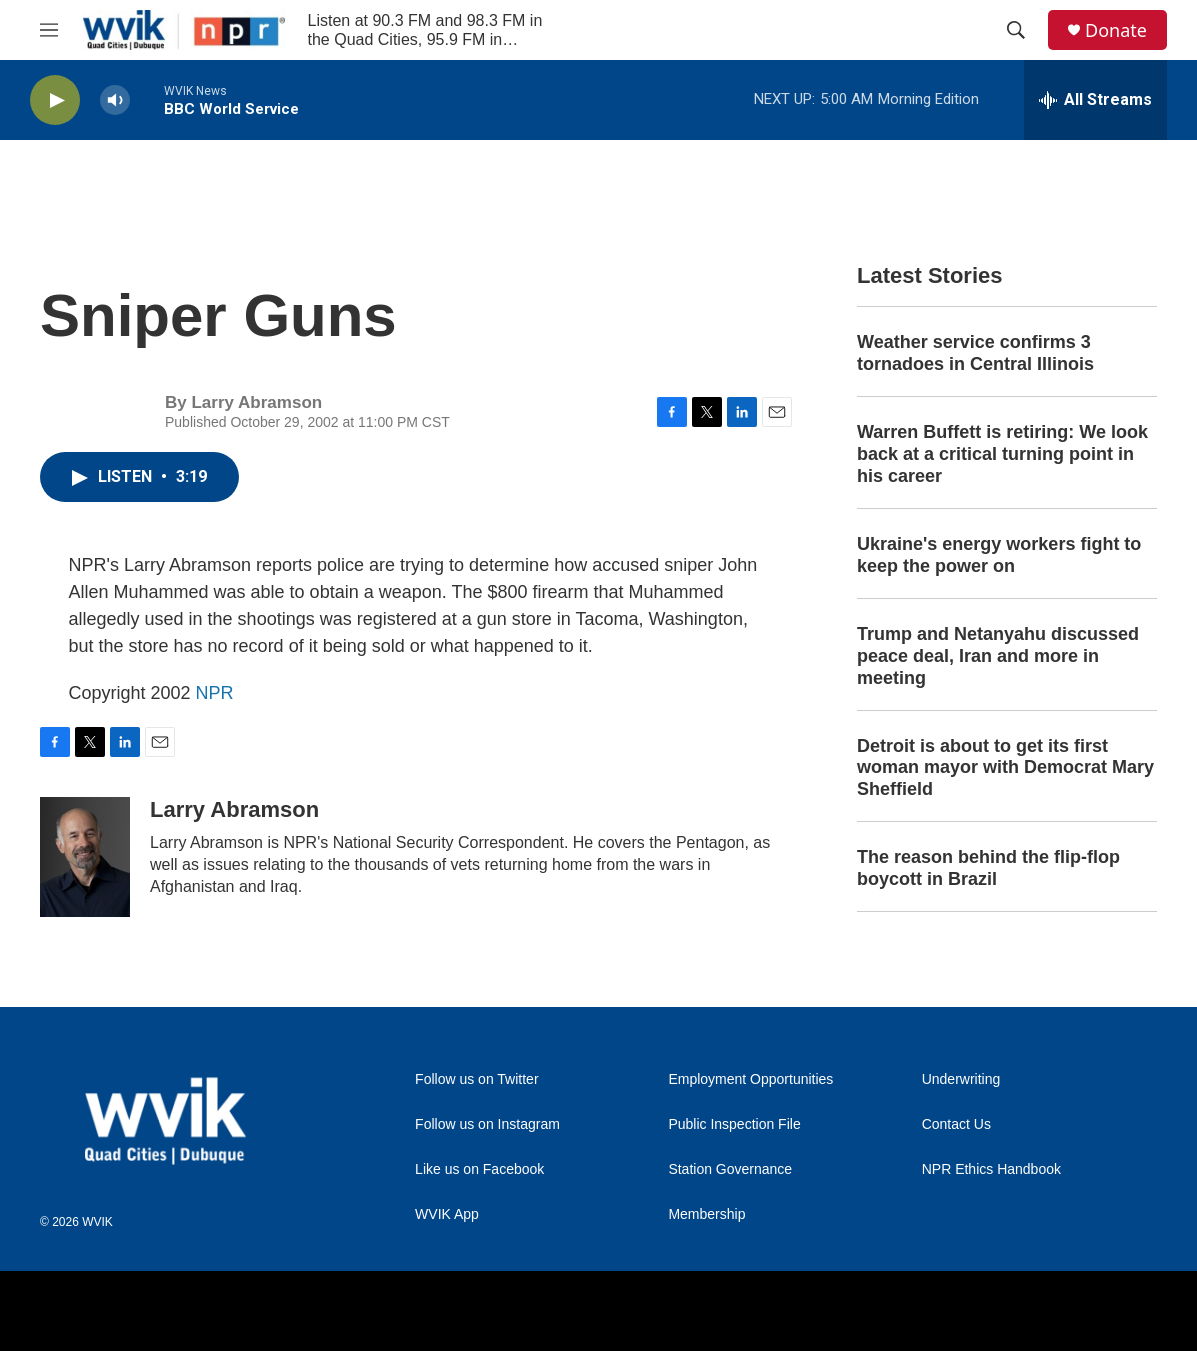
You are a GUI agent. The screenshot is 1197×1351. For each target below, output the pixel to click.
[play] (55, 100)
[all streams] (1095, 100)
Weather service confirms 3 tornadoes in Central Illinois (975, 353)
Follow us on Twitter (476, 1079)
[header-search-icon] (1016, 30)
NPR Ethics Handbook (991, 1169)
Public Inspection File (734, 1124)
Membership (706, 1214)
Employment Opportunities (750, 1079)
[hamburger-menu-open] (49, 30)
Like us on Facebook (479, 1169)
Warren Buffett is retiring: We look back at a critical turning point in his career (1002, 454)
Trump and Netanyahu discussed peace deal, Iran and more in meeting (998, 656)
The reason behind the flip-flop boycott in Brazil (988, 868)
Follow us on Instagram (487, 1124)
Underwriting (961, 1079)
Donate (1116, 30)
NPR (215, 693)
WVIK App (447, 1214)
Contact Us (956, 1124)
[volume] (115, 100)
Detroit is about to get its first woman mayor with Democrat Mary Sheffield (1005, 768)
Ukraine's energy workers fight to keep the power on (999, 555)
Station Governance (730, 1169)
